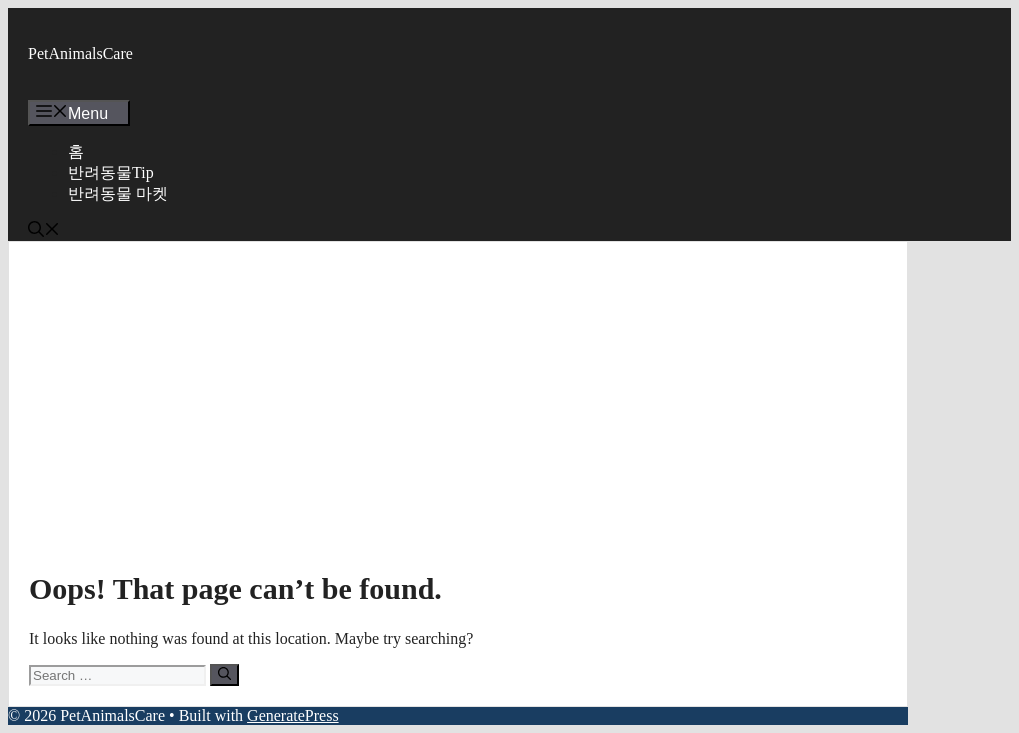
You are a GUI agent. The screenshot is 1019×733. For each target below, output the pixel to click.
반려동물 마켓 (118, 193)
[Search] (224, 675)
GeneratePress (293, 715)
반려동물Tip (111, 172)
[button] (44, 231)
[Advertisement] (458, 412)
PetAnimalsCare (80, 53)
